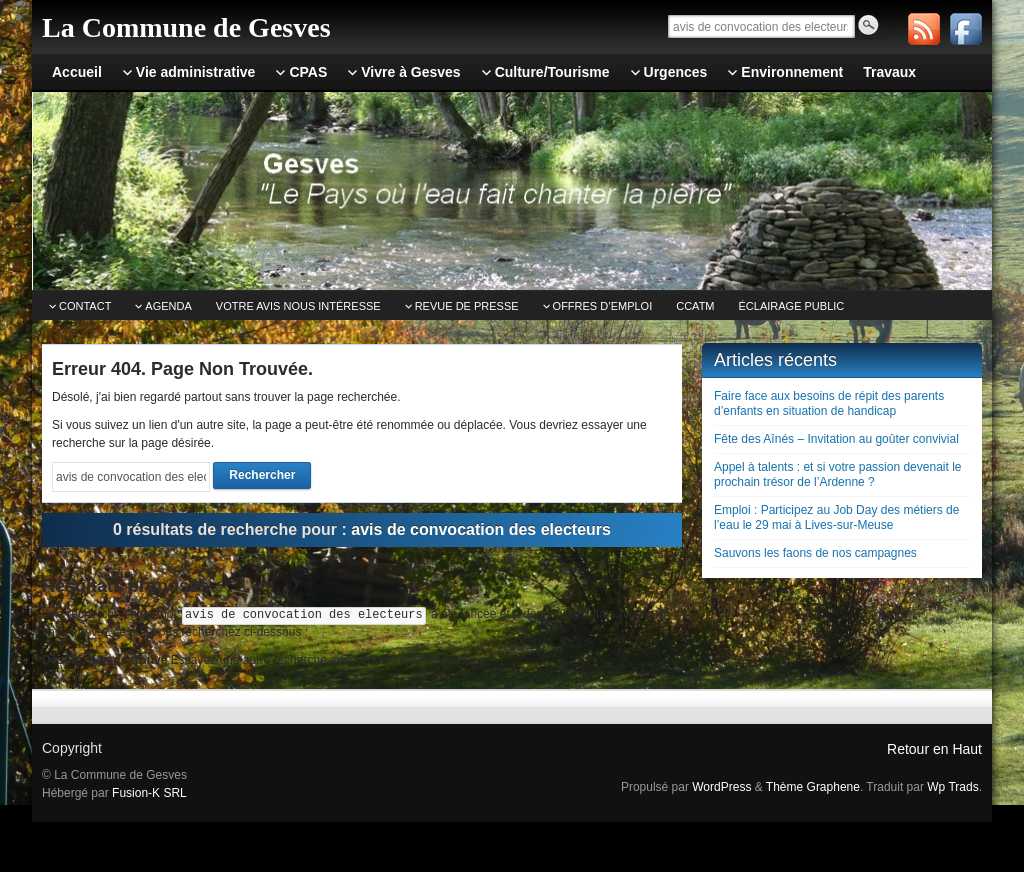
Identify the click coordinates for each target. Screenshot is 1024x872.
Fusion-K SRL (149, 793)
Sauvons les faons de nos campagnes (815, 553)
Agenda (168, 306)
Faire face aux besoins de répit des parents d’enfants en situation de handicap (829, 403)
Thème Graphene (813, 787)
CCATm (695, 306)
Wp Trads (952, 787)
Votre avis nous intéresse (298, 306)
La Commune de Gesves (186, 27)
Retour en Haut (934, 749)
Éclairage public (792, 306)
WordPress (721, 787)
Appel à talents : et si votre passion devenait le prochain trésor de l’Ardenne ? (837, 474)
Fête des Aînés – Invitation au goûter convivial (836, 439)
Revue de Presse (467, 306)
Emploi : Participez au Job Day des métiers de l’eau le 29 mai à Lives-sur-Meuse (836, 517)
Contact (85, 306)
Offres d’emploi (603, 306)
